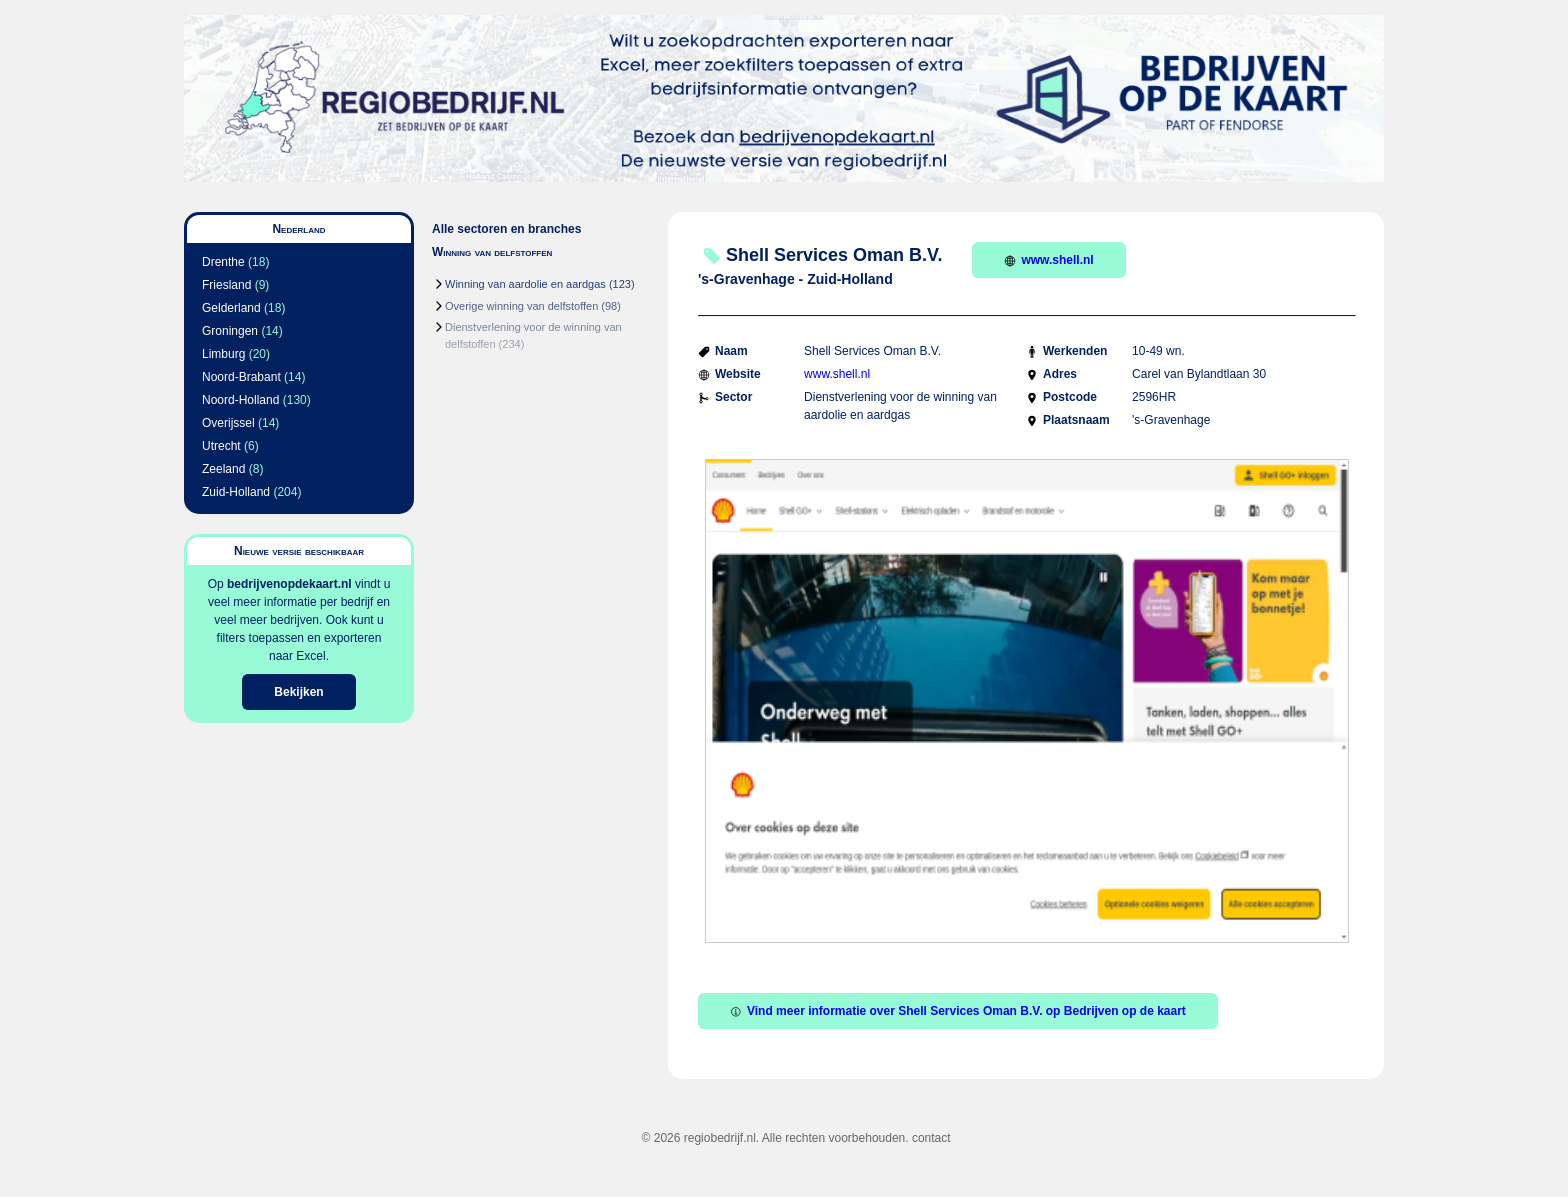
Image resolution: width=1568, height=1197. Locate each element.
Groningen (230, 331)
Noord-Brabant (241, 377)
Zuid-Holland (236, 492)
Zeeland (223, 469)
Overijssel (228, 423)
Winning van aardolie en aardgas (525, 284)
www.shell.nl (1048, 260)
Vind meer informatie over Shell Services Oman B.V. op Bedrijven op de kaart (958, 1011)
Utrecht (221, 446)
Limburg (223, 354)
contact (931, 1138)
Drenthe (223, 262)
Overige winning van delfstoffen (521, 306)
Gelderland (231, 308)
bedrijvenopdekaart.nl (289, 584)
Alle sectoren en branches (506, 229)
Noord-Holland (240, 400)
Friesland (226, 285)
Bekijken (298, 692)
